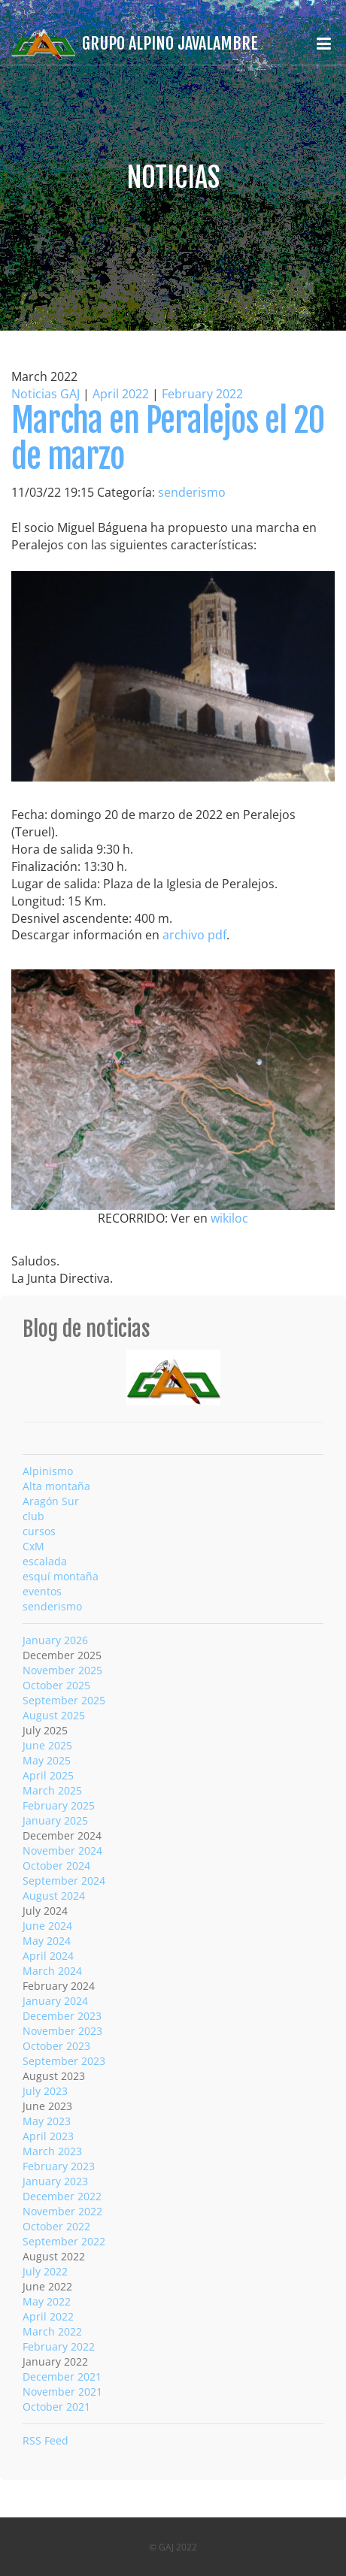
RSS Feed (45, 2440)
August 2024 (54, 1895)
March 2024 (52, 1971)
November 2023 (62, 2031)
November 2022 (62, 2211)
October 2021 (56, 2406)
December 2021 (62, 2376)
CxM (33, 1546)
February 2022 (202, 393)
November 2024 (62, 1850)
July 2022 (45, 2271)
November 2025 (62, 1670)
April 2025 (48, 1775)
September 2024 (64, 1880)
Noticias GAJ (45, 393)
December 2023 (62, 2016)
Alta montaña (56, 1486)
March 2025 (52, 1790)
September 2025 (64, 1700)
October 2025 (56, 1685)
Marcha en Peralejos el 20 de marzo (167, 438)
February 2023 (59, 2166)
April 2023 (48, 2136)
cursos (39, 1531)
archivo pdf (194, 935)
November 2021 (62, 2391)
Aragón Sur (51, 1501)
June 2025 (47, 1745)
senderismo (192, 492)
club (33, 1516)
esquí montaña (61, 1576)
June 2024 (47, 1925)
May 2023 (47, 2121)
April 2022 (121, 393)
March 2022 (52, 2331)
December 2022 (62, 2196)
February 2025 (59, 1805)
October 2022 (56, 2226)
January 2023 (55, 2181)
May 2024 (47, 1941)
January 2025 (55, 1820)
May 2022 (47, 2301)
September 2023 (64, 2061)
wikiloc (229, 1218)
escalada (45, 1561)
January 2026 (55, 1640)
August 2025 (54, 1715)
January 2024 (55, 2001)
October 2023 (56, 2046)
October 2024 (56, 1865)
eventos (42, 1591)
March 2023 (52, 2151)
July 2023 (45, 2091)
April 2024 (48, 1956)
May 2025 (47, 1760)
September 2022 (64, 2241)
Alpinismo (48, 1471)
